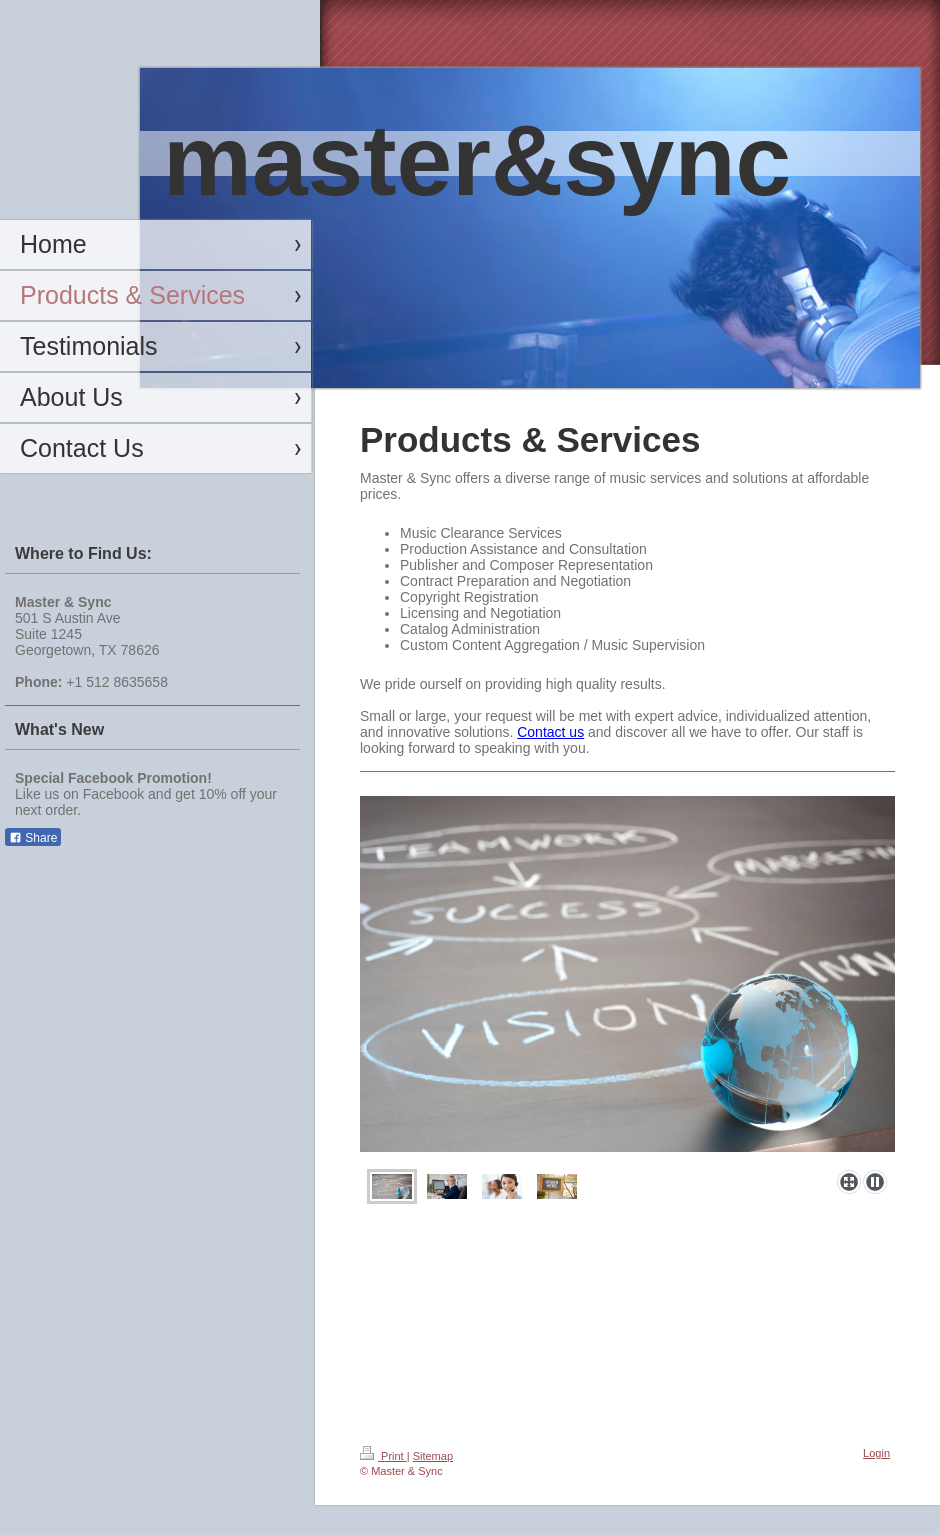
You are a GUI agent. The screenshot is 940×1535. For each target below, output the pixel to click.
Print (383, 1456)
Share (33, 838)
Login (876, 1453)
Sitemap (433, 1456)
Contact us (550, 732)
